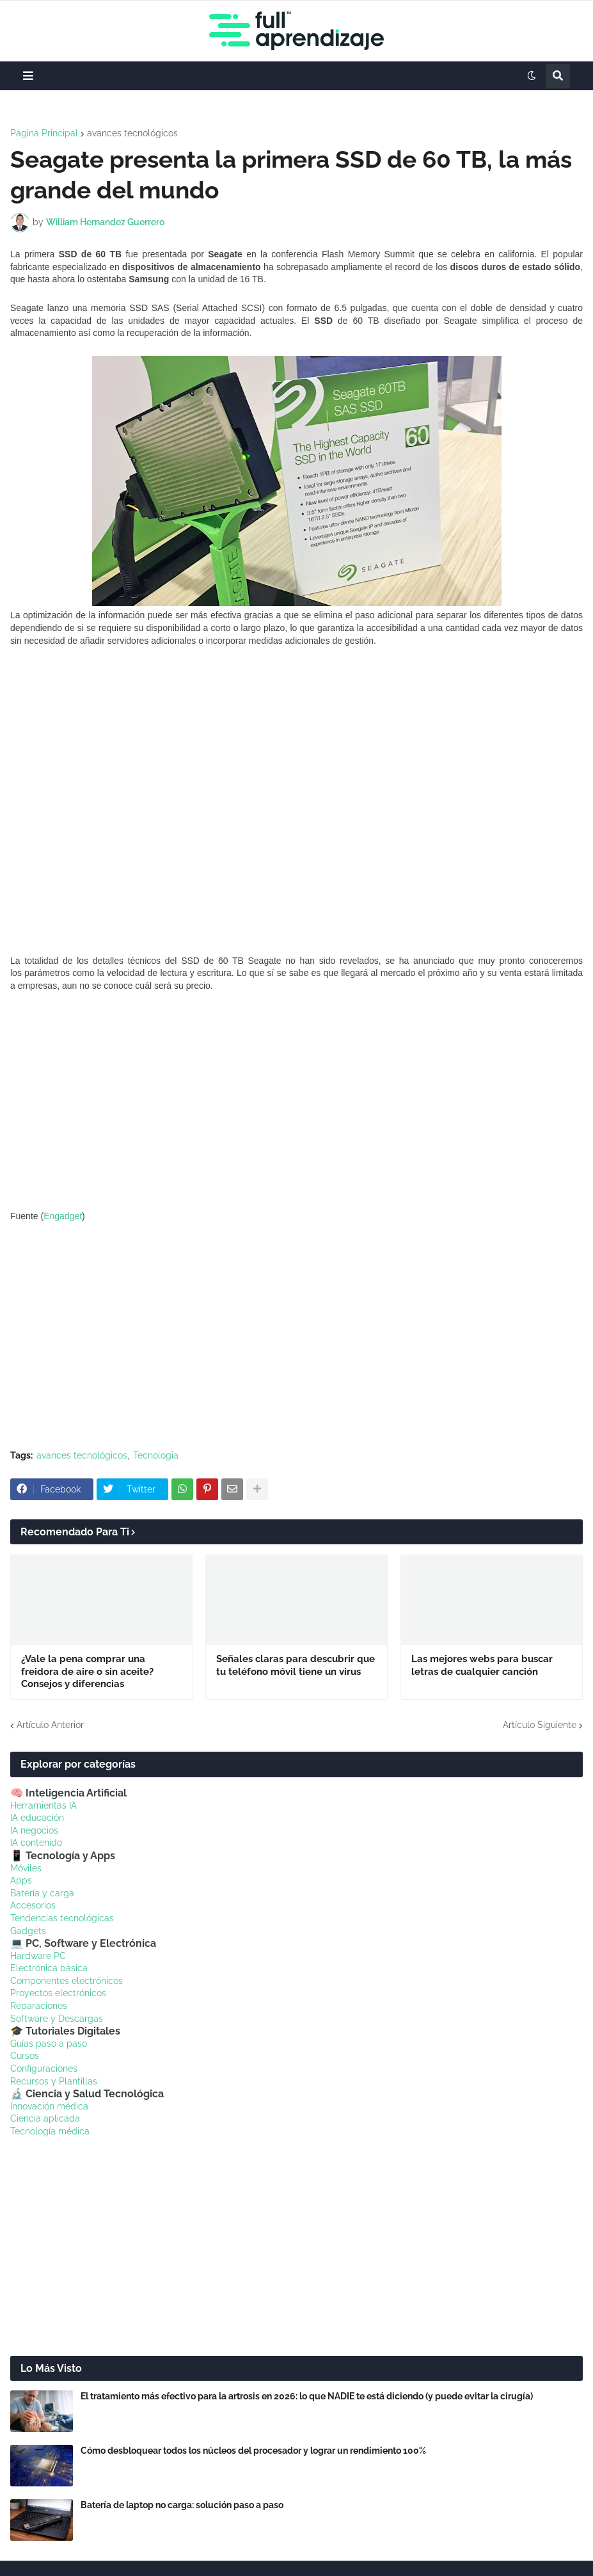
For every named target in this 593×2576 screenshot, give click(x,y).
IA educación (37, 1817)
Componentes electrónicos (66, 1981)
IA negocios (34, 1830)
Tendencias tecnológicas (62, 1918)
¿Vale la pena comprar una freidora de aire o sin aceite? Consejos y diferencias (87, 1671)
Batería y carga (42, 1893)
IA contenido (36, 1842)
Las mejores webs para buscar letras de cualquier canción (482, 1665)
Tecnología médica (50, 2131)
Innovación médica (49, 2106)
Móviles (26, 1868)
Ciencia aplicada (45, 2118)
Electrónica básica (49, 1968)
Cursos (24, 2056)
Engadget (62, 1216)
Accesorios (33, 1905)
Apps (21, 1880)
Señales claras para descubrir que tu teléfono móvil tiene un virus (295, 1665)
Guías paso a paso (48, 2043)
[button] (28, 75)
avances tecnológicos (132, 133)
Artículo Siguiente (539, 1725)
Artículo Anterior (50, 1725)
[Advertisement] (296, 1101)
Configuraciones (43, 2068)
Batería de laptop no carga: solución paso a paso (182, 2505)
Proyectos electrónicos (58, 1993)
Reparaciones (38, 2006)
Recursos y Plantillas (53, 2081)
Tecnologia (155, 1455)
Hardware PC (38, 1956)
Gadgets (28, 1931)
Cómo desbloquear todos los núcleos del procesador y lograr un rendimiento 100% (253, 2450)
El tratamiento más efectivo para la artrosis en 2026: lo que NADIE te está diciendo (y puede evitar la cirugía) (307, 2396)
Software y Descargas (56, 2018)
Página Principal (44, 133)
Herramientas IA (43, 1805)
